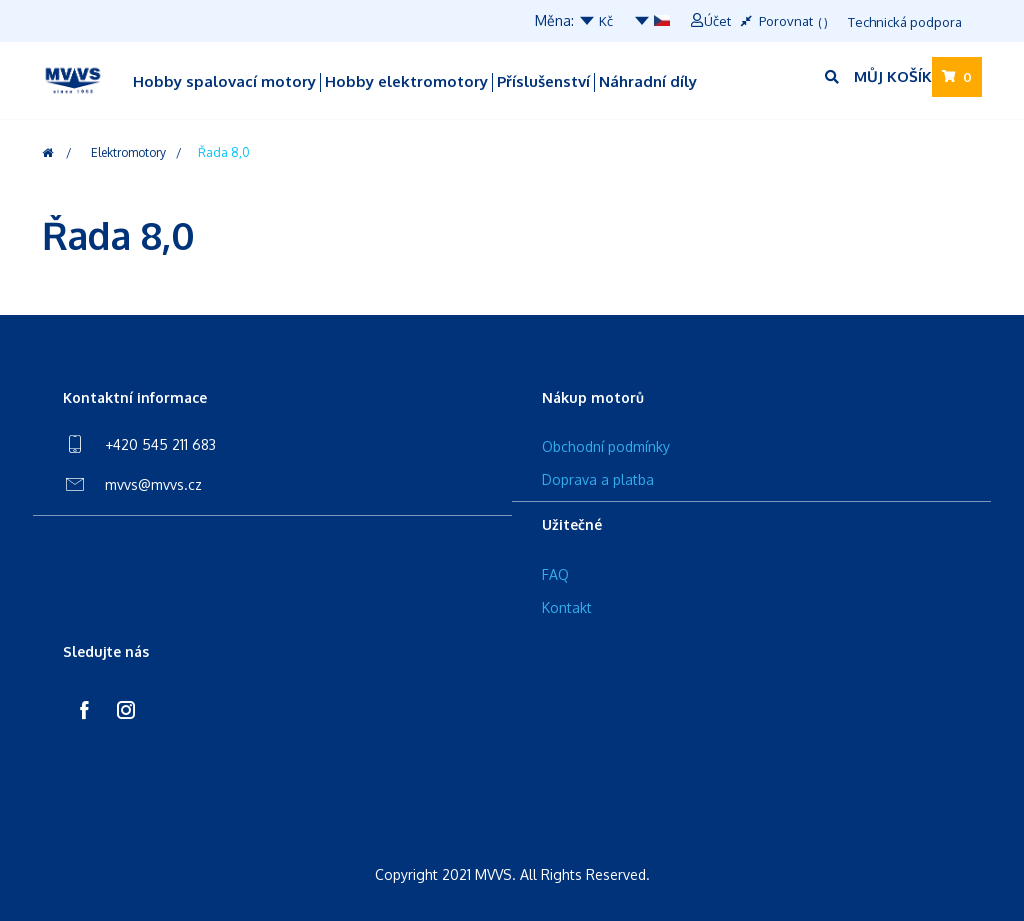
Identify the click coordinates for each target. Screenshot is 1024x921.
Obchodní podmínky (606, 446)
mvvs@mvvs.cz (153, 484)
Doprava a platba (598, 479)
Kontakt (567, 607)
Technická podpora (905, 22)
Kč (595, 21)
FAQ (555, 574)
